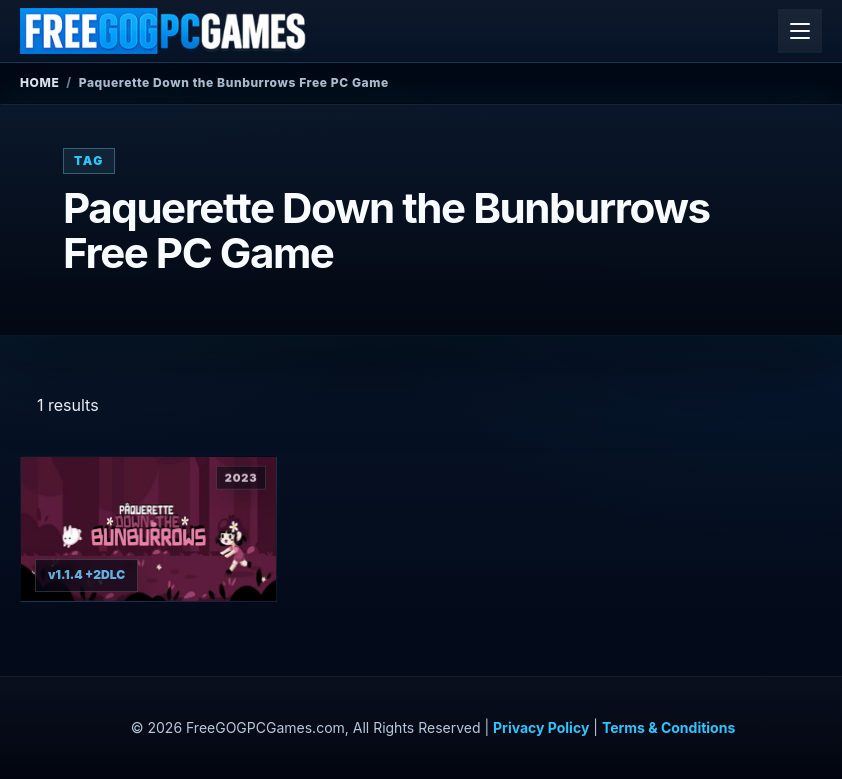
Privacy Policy (541, 727)
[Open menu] (800, 31)
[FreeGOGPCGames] (164, 31)
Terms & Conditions (668, 727)
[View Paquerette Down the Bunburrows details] (148, 529)
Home (39, 82)
